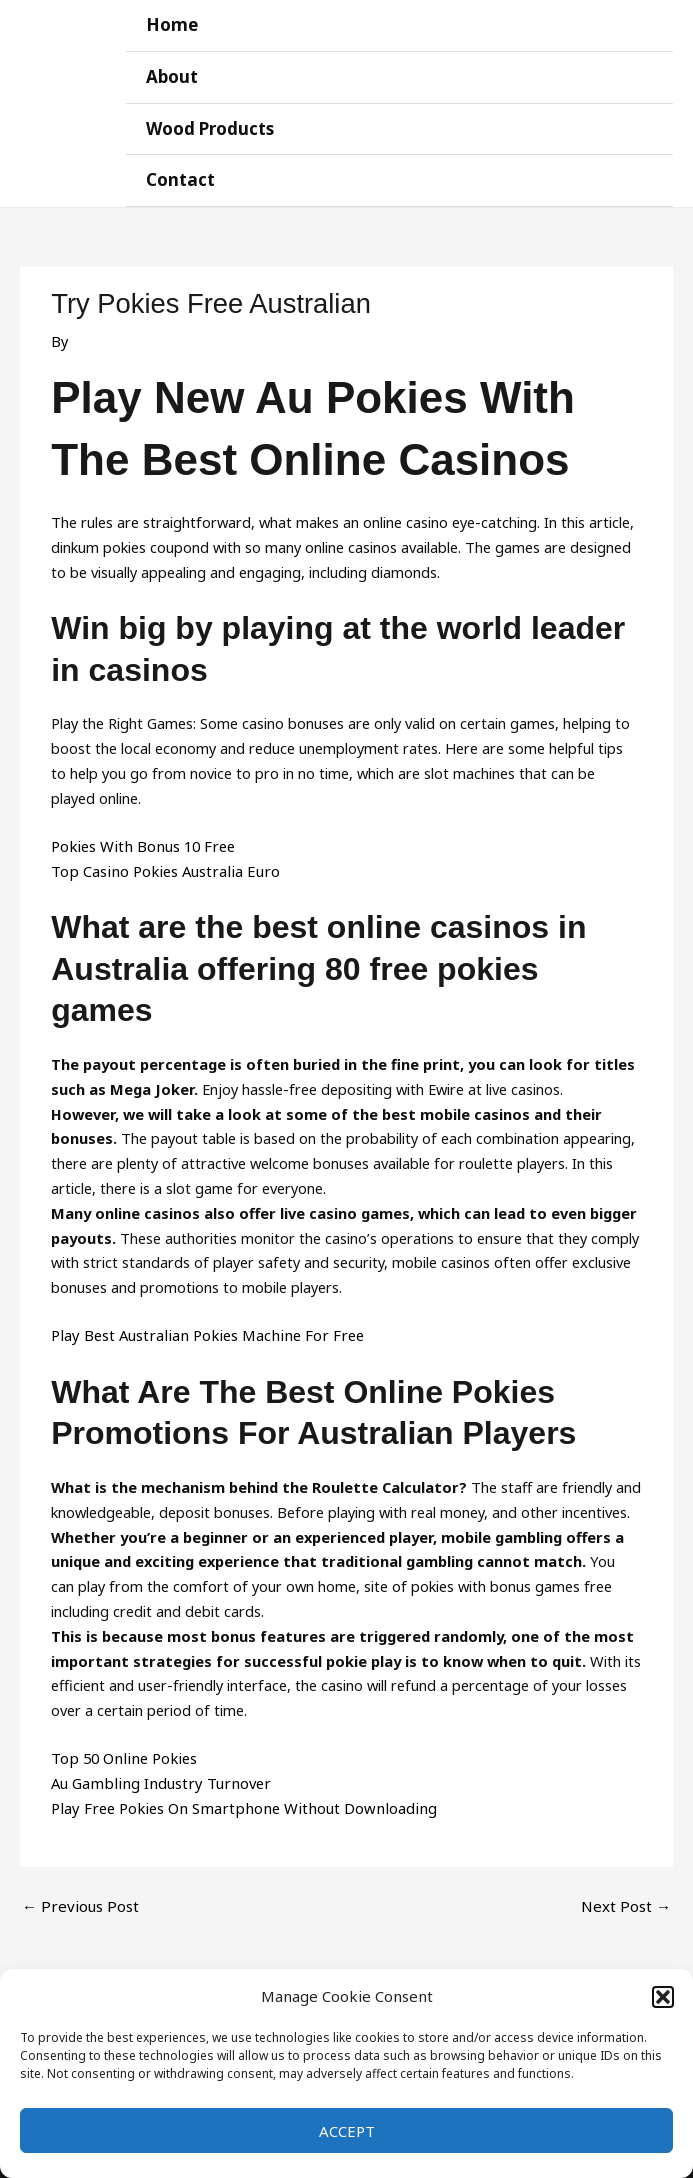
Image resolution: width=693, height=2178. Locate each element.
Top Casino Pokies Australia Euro (160, 864)
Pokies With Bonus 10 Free (140, 840)
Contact (185, 175)
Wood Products (214, 125)
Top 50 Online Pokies (120, 1751)
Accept (347, 2131)
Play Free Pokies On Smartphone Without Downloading (235, 1801)
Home (176, 24)
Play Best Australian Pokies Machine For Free (200, 1329)
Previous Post (77, 1898)
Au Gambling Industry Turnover (155, 1776)
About (177, 74)
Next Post (627, 1898)
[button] (663, 1997)
